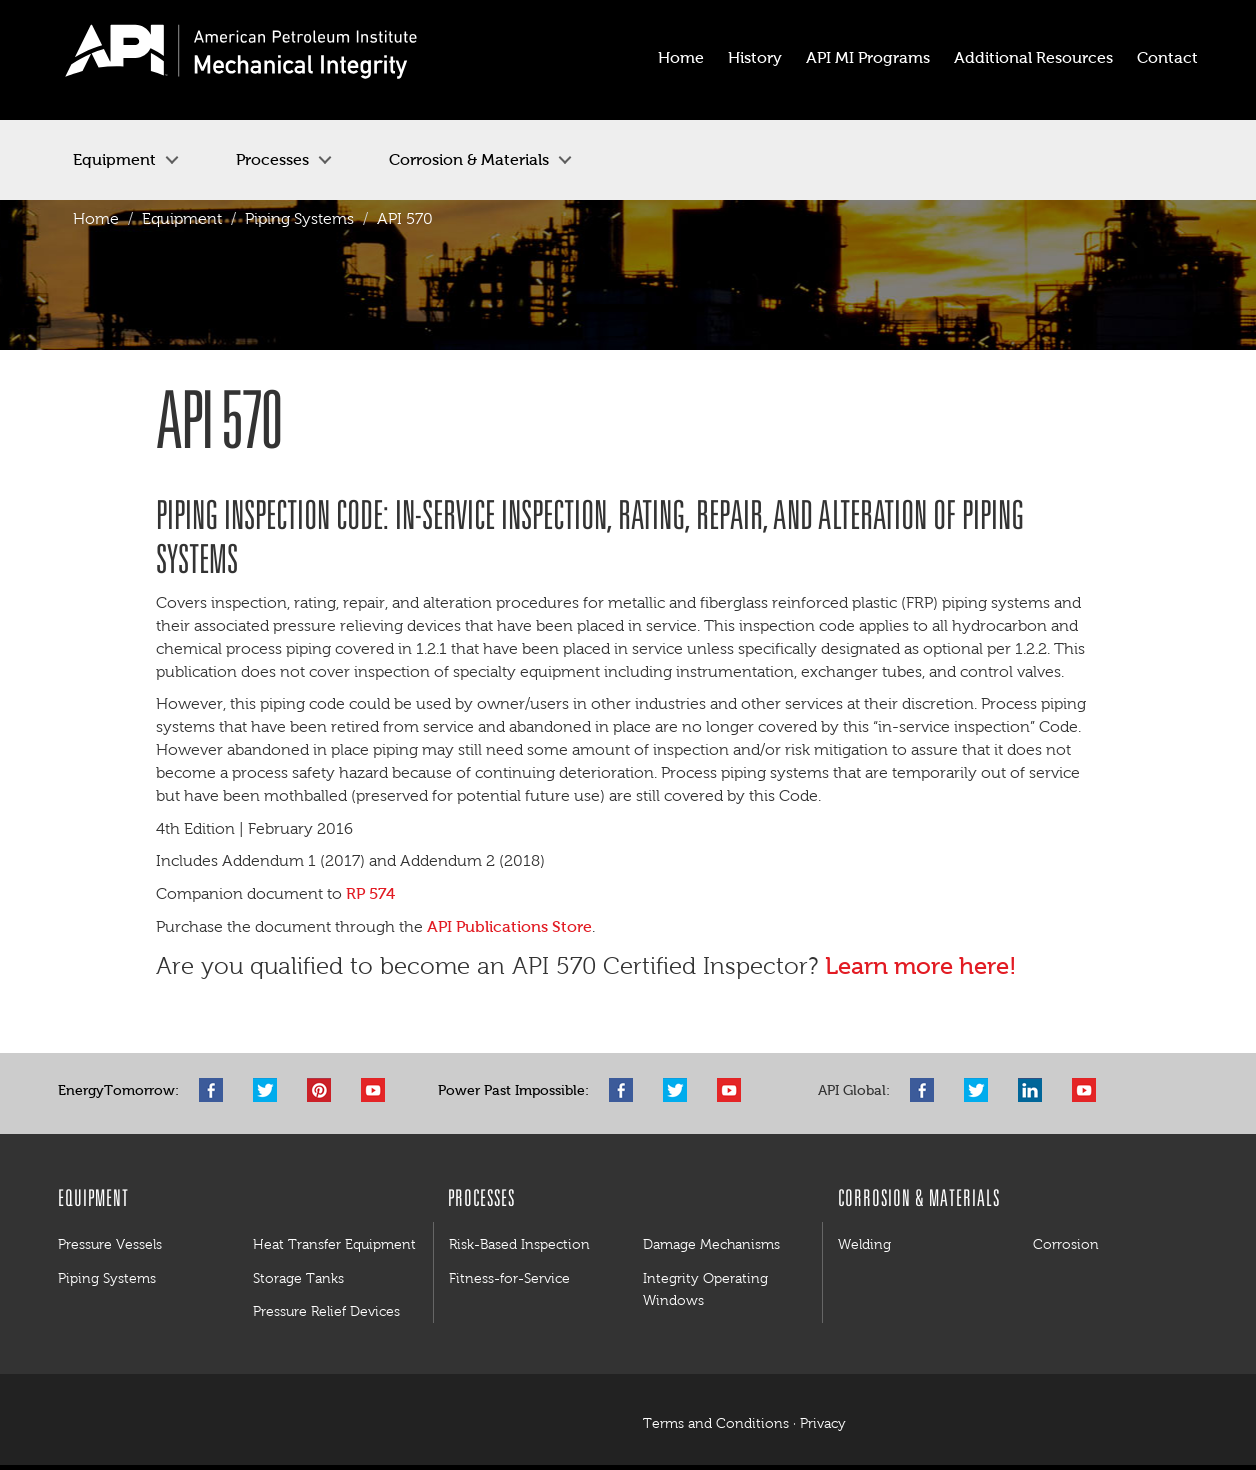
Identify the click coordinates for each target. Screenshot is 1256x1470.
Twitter (270, 1090)
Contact (1167, 57)
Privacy (823, 1423)
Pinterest (324, 1090)
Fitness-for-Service (509, 1278)
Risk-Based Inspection (519, 1244)
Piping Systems (299, 218)
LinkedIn (1035, 1090)
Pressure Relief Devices (326, 1311)
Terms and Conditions (716, 1423)
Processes (272, 159)
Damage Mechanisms (711, 1244)
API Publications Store (509, 926)
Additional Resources (1033, 57)
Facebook (216, 1090)
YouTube (378, 1090)
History (755, 57)
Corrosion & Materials (469, 159)
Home (681, 57)
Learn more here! (924, 966)
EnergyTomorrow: (118, 1090)
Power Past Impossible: (513, 1090)
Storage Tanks (298, 1278)
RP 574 (370, 893)
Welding (864, 1244)
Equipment (114, 159)
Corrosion (1066, 1244)
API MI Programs (868, 57)
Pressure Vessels (110, 1244)
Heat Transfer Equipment (334, 1244)
